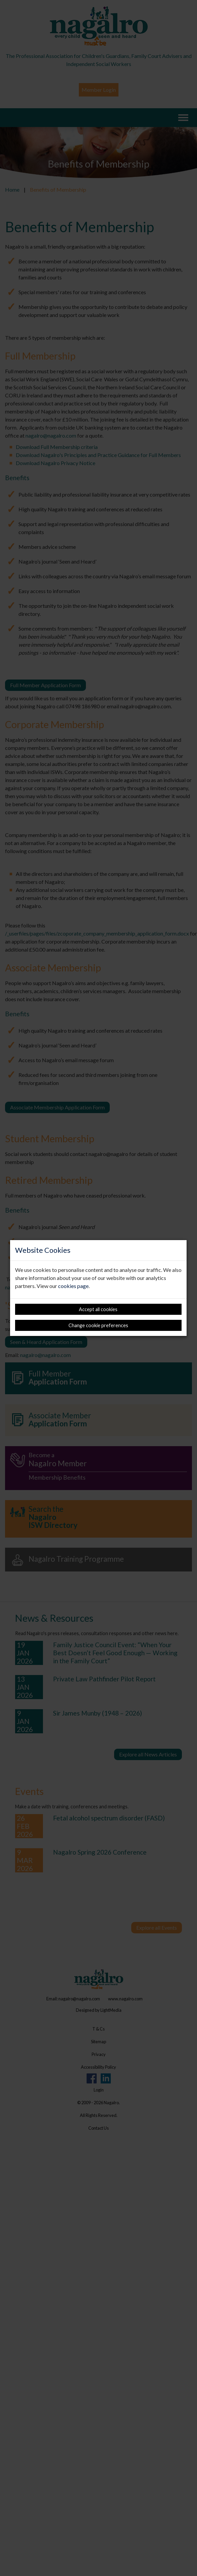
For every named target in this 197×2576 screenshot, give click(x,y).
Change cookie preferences (98, 1325)
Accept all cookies (98, 1309)
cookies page (73, 1286)
